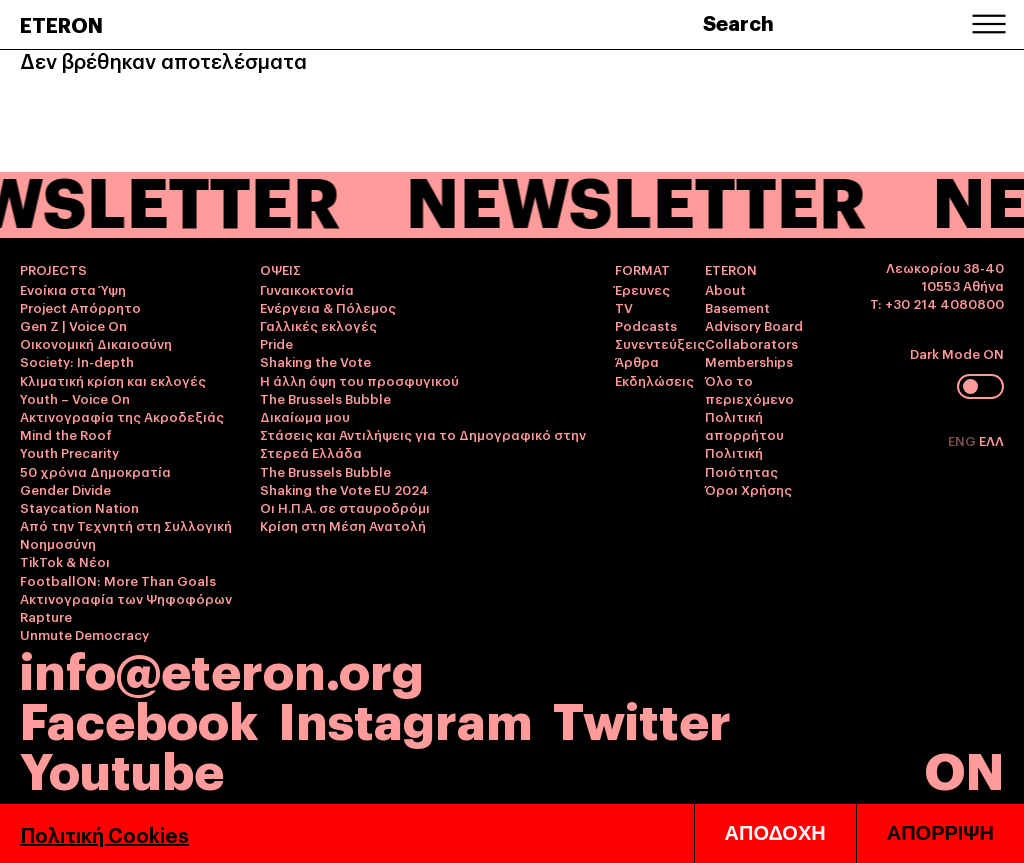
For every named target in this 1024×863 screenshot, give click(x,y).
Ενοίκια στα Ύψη (73, 289)
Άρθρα (637, 361)
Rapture (46, 616)
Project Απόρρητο (80, 307)
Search (738, 22)
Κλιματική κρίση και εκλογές (113, 380)
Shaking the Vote (315, 361)
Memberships (749, 361)
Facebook (139, 717)
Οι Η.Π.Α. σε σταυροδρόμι (345, 507)
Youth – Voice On (75, 398)
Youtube (122, 767)
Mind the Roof (66, 434)
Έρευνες (642, 289)
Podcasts (646, 325)
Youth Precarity (69, 452)
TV (624, 307)
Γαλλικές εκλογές (318, 325)
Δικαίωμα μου (305, 416)
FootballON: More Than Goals (118, 580)
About (725, 289)
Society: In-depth (77, 361)
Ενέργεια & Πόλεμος (328, 307)
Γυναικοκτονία (307, 289)
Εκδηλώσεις (654, 380)
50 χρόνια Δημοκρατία (95, 471)
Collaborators (751, 343)
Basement (737, 307)
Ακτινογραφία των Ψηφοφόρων (126, 598)
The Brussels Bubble (325, 398)
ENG (963, 440)
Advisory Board (754, 325)
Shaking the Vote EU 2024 (344, 489)
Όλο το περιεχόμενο (749, 389)
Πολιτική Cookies (104, 834)
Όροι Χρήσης (748, 489)
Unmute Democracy (84, 634)
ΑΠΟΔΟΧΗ (775, 833)
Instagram (405, 717)
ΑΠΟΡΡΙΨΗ (940, 833)
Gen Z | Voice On (73, 325)
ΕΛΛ (991, 440)
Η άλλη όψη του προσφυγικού (359, 380)
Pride (276, 343)
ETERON (61, 24)
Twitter (642, 717)
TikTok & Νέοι (65, 561)
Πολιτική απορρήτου (744, 425)
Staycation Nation (79, 507)
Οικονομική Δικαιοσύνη (96, 343)
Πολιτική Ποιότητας (741, 461)
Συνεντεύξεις (660, 343)
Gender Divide (65, 489)
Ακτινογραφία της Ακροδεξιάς (122, 416)
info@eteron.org (222, 668)
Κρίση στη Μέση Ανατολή (343, 525)
